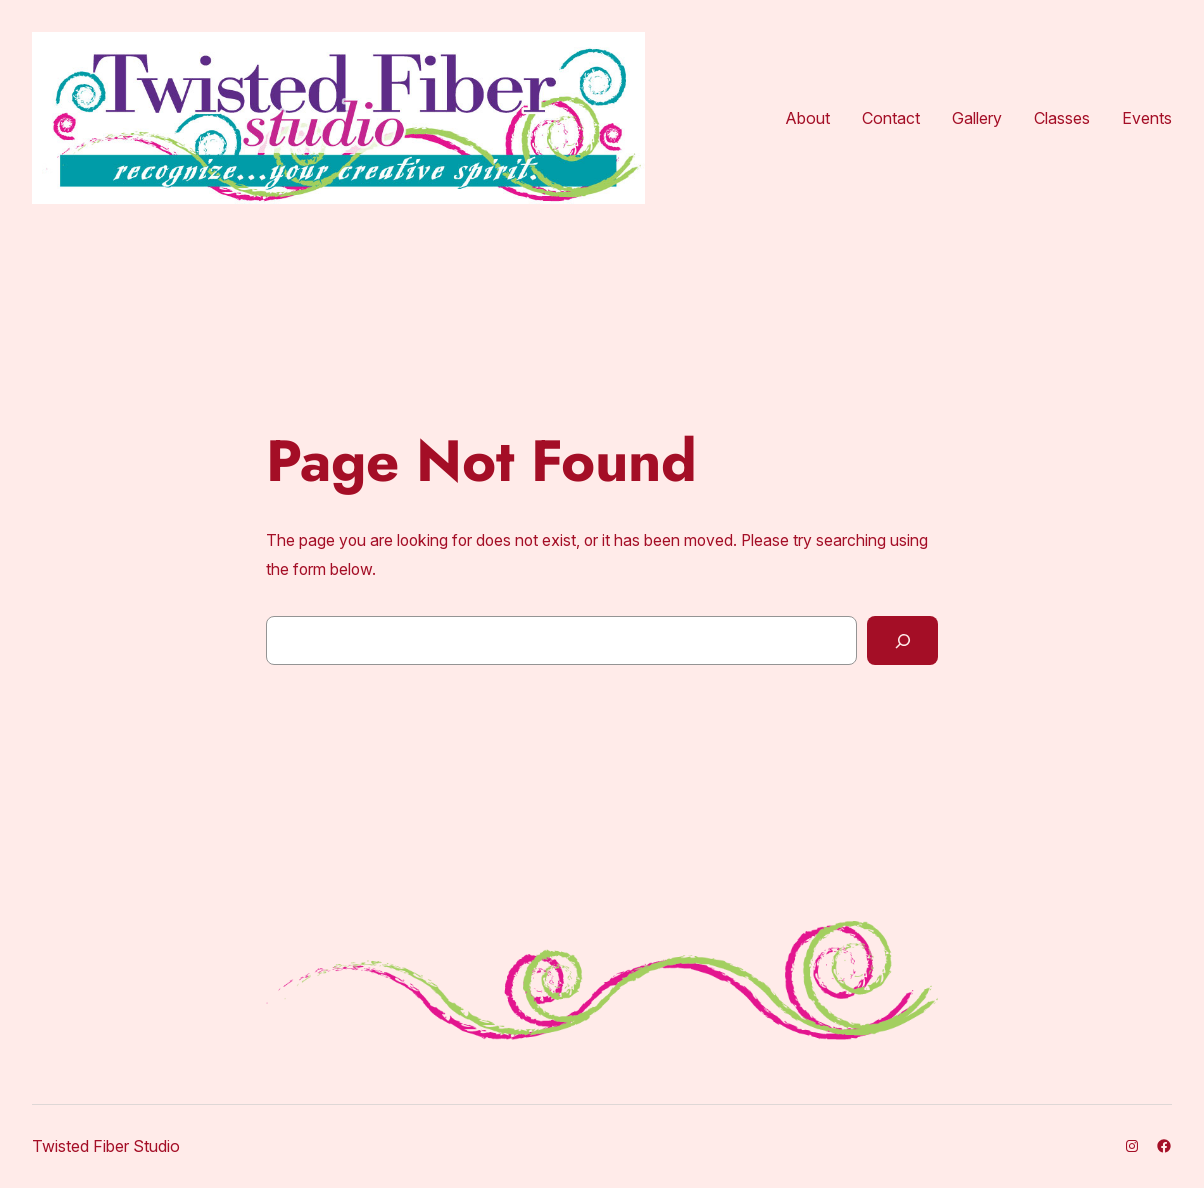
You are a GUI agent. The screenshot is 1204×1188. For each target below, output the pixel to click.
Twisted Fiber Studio (106, 1146)
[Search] (902, 640)
